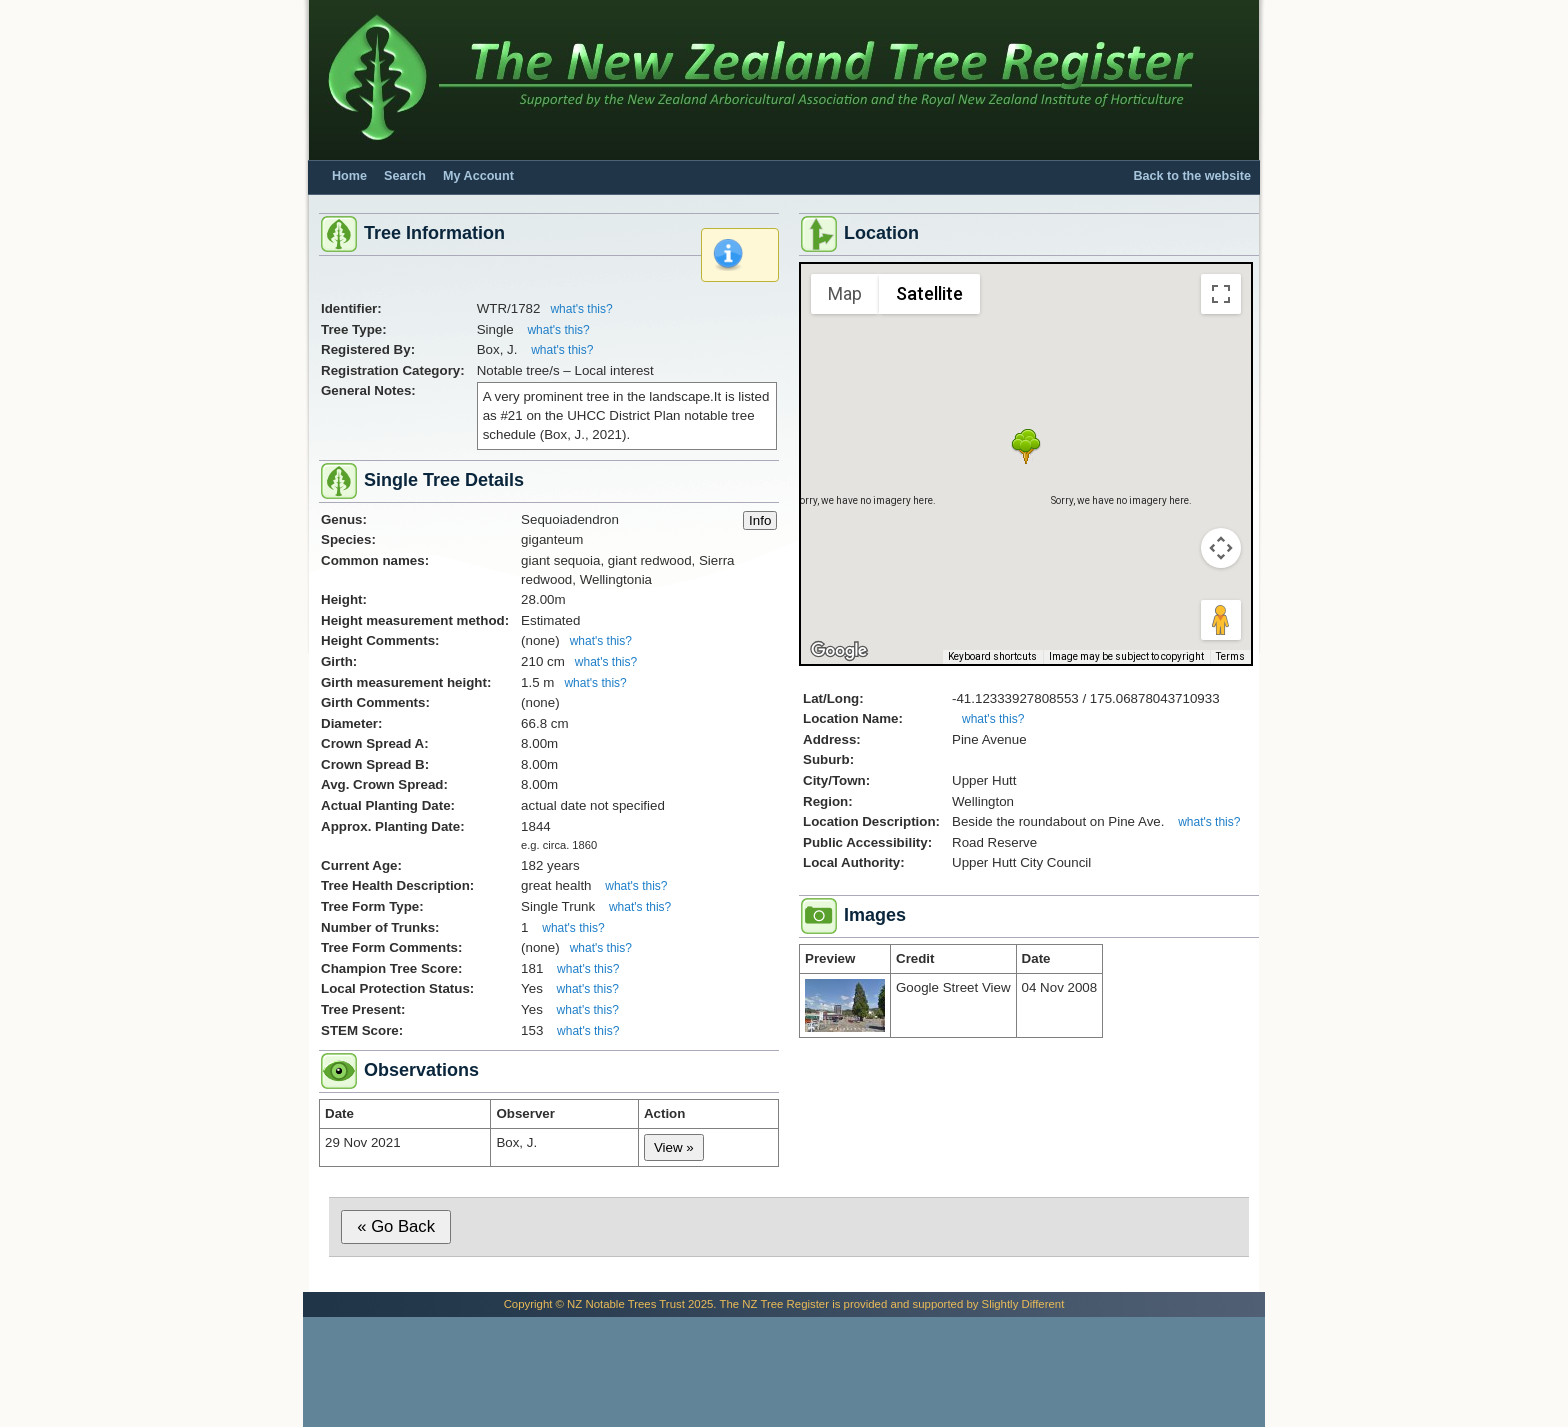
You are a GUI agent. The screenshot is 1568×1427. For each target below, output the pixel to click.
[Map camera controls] (1221, 548)
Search (405, 176)
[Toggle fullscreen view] (1221, 294)
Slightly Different (1023, 1304)
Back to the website (1192, 176)
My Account (478, 176)
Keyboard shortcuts (992, 656)
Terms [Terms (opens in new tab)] (1230, 656)
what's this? (581, 309)
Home (349, 176)
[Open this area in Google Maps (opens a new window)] (839, 651)
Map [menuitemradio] (845, 293)
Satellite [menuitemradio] (929, 293)
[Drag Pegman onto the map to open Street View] (1221, 620)
